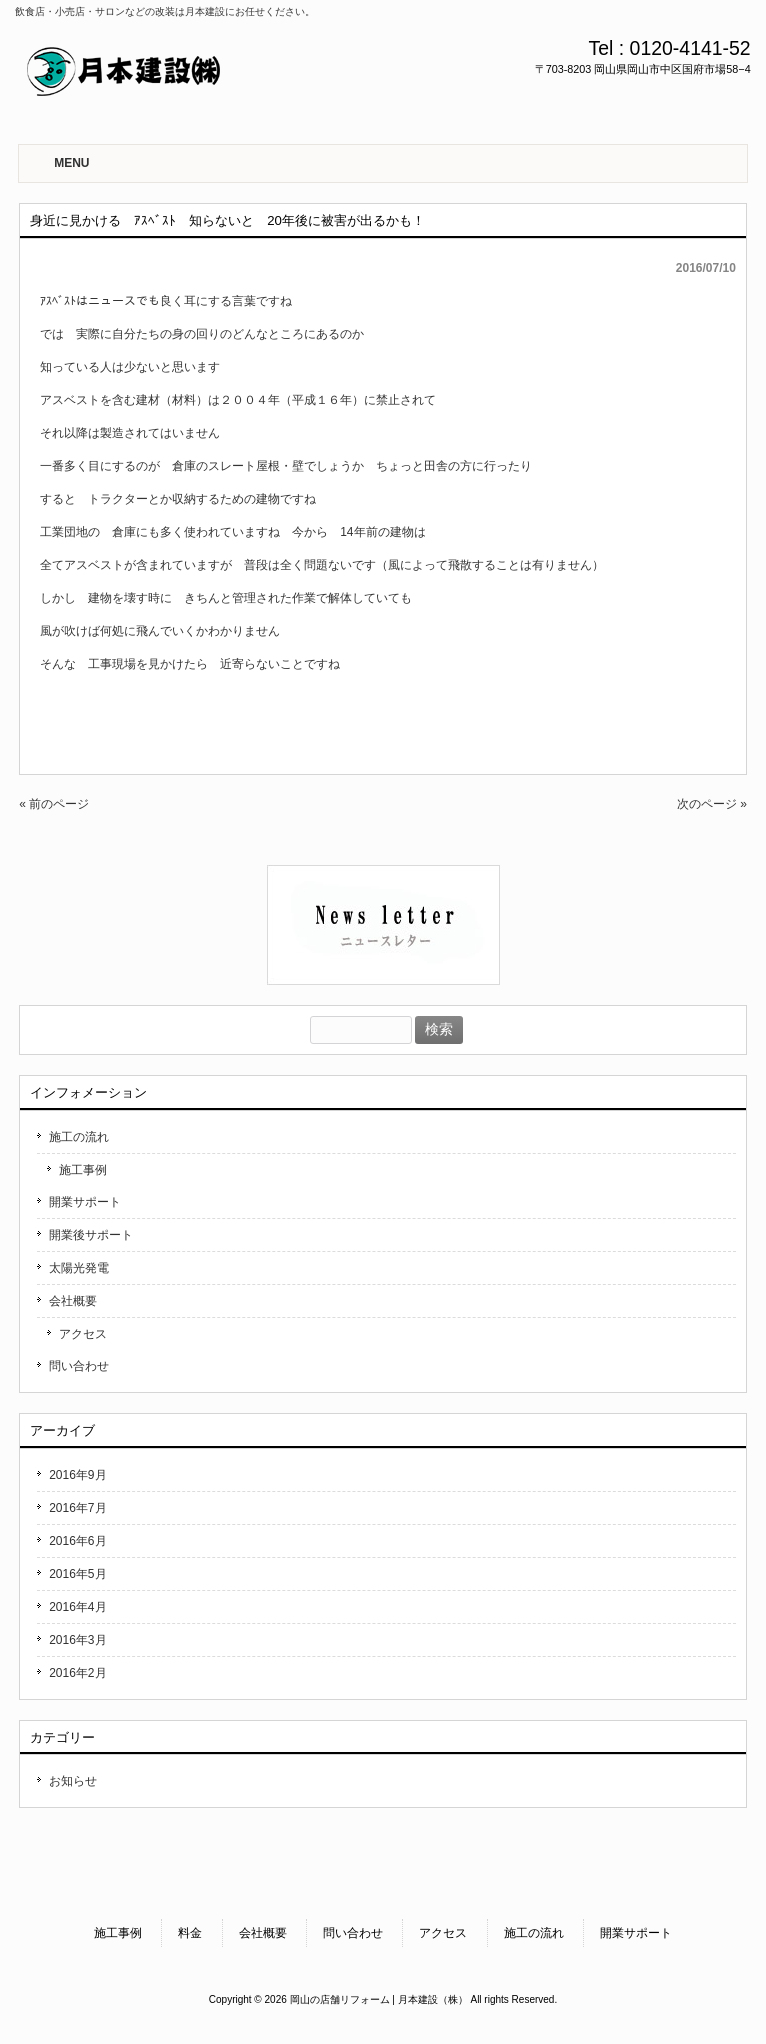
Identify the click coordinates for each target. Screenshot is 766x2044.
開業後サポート (91, 1235)
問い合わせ (79, 1366)
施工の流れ (79, 1137)
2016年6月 (77, 1541)
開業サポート (85, 1202)
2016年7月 (77, 1508)
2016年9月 (77, 1475)
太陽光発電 (79, 1268)
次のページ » (712, 804)
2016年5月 (77, 1574)
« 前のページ (54, 804)
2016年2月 (77, 1673)
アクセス (83, 1334)
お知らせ (73, 1781)
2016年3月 (77, 1640)
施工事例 (83, 1170)
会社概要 (73, 1301)
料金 (190, 1933)
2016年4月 (77, 1607)
